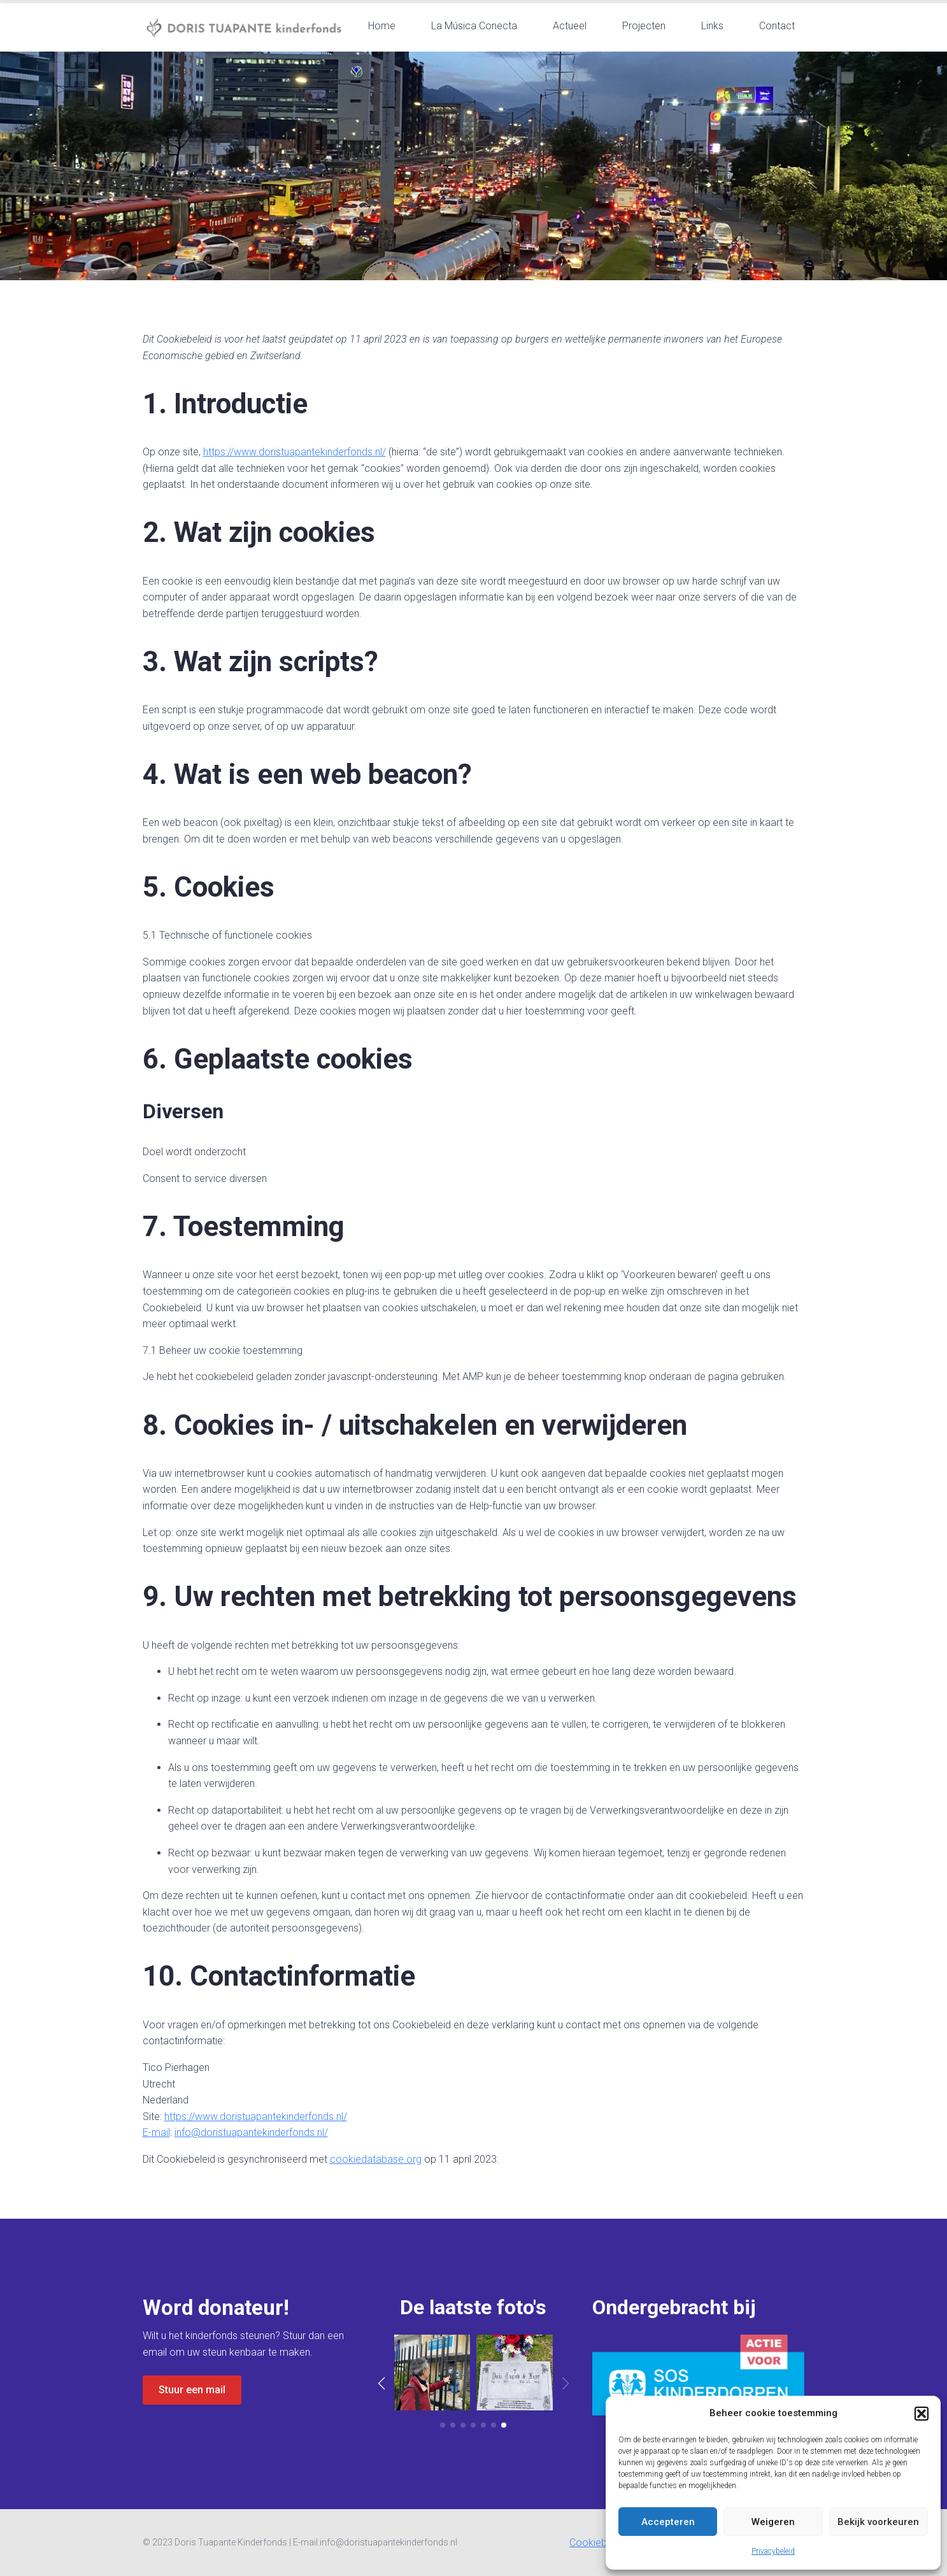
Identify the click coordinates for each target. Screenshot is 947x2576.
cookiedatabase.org (376, 2159)
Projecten (644, 26)
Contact (777, 26)
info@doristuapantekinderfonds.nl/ (251, 2132)
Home (381, 26)
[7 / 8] (432, 2373)
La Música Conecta (474, 26)
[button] (921, 2413)
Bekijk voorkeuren (878, 2522)
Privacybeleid (773, 2551)
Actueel (570, 26)
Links (712, 26)
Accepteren (668, 2522)
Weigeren (773, 2522)
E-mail (156, 2132)
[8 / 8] (514, 2373)
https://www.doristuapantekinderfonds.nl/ (294, 452)
